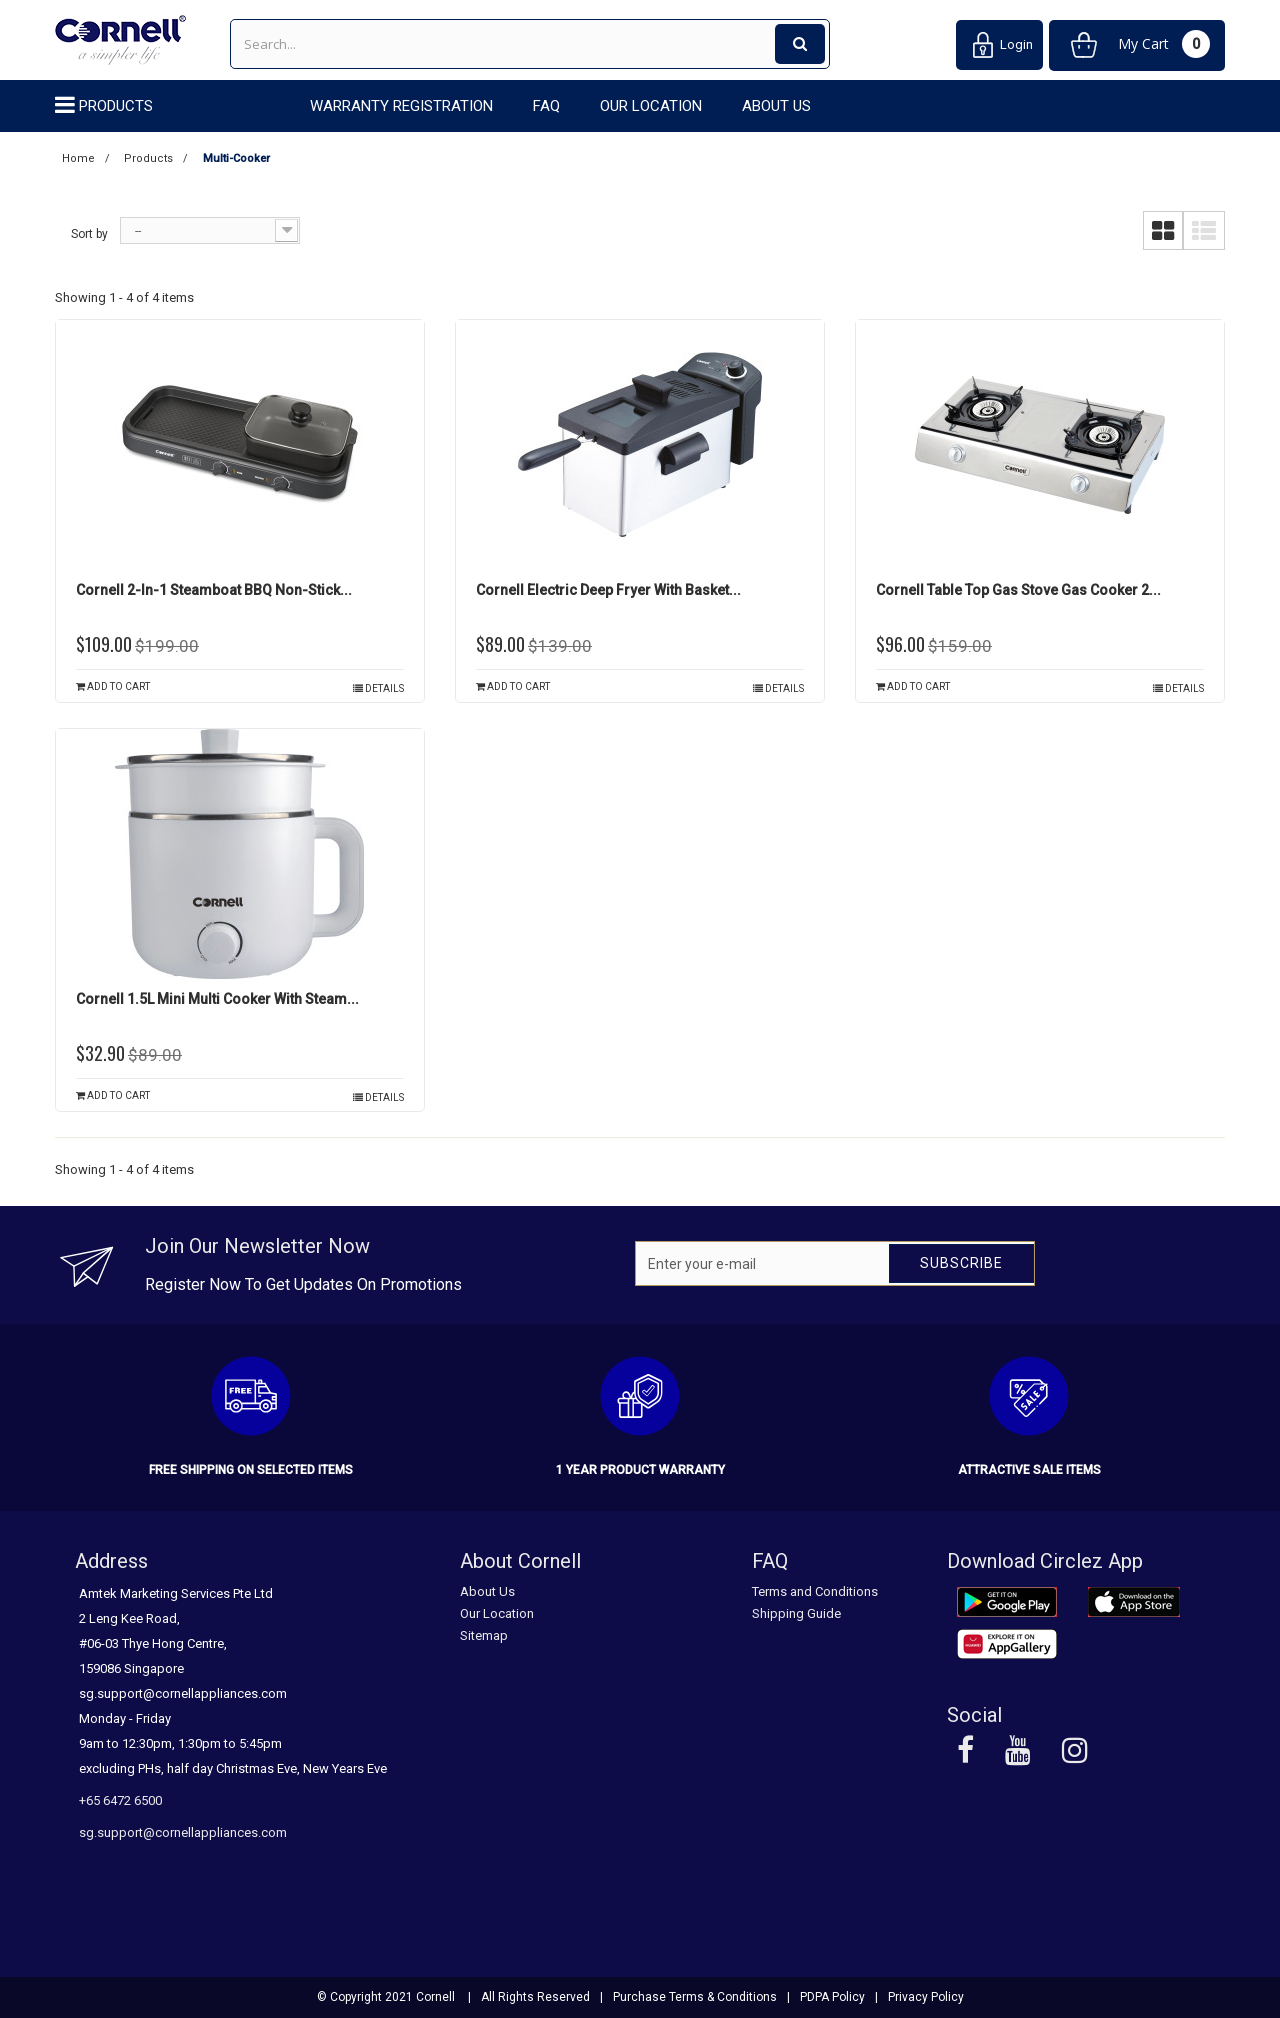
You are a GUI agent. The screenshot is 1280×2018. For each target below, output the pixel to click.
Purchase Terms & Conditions (695, 1997)
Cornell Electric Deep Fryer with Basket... (608, 590)
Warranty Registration (401, 106)
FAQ (546, 106)
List (1204, 231)
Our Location (651, 106)
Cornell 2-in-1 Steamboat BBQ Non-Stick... (214, 590)
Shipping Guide (796, 1613)
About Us (776, 106)
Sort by (89, 234)
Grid (1163, 231)
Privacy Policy (926, 1997)
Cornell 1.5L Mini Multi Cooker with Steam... (217, 999)
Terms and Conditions (815, 1591)
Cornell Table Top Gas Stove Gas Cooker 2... (1018, 590)
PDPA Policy (832, 1997)
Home (78, 158)
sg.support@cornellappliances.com (183, 1832)
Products (116, 106)
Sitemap (484, 1635)
